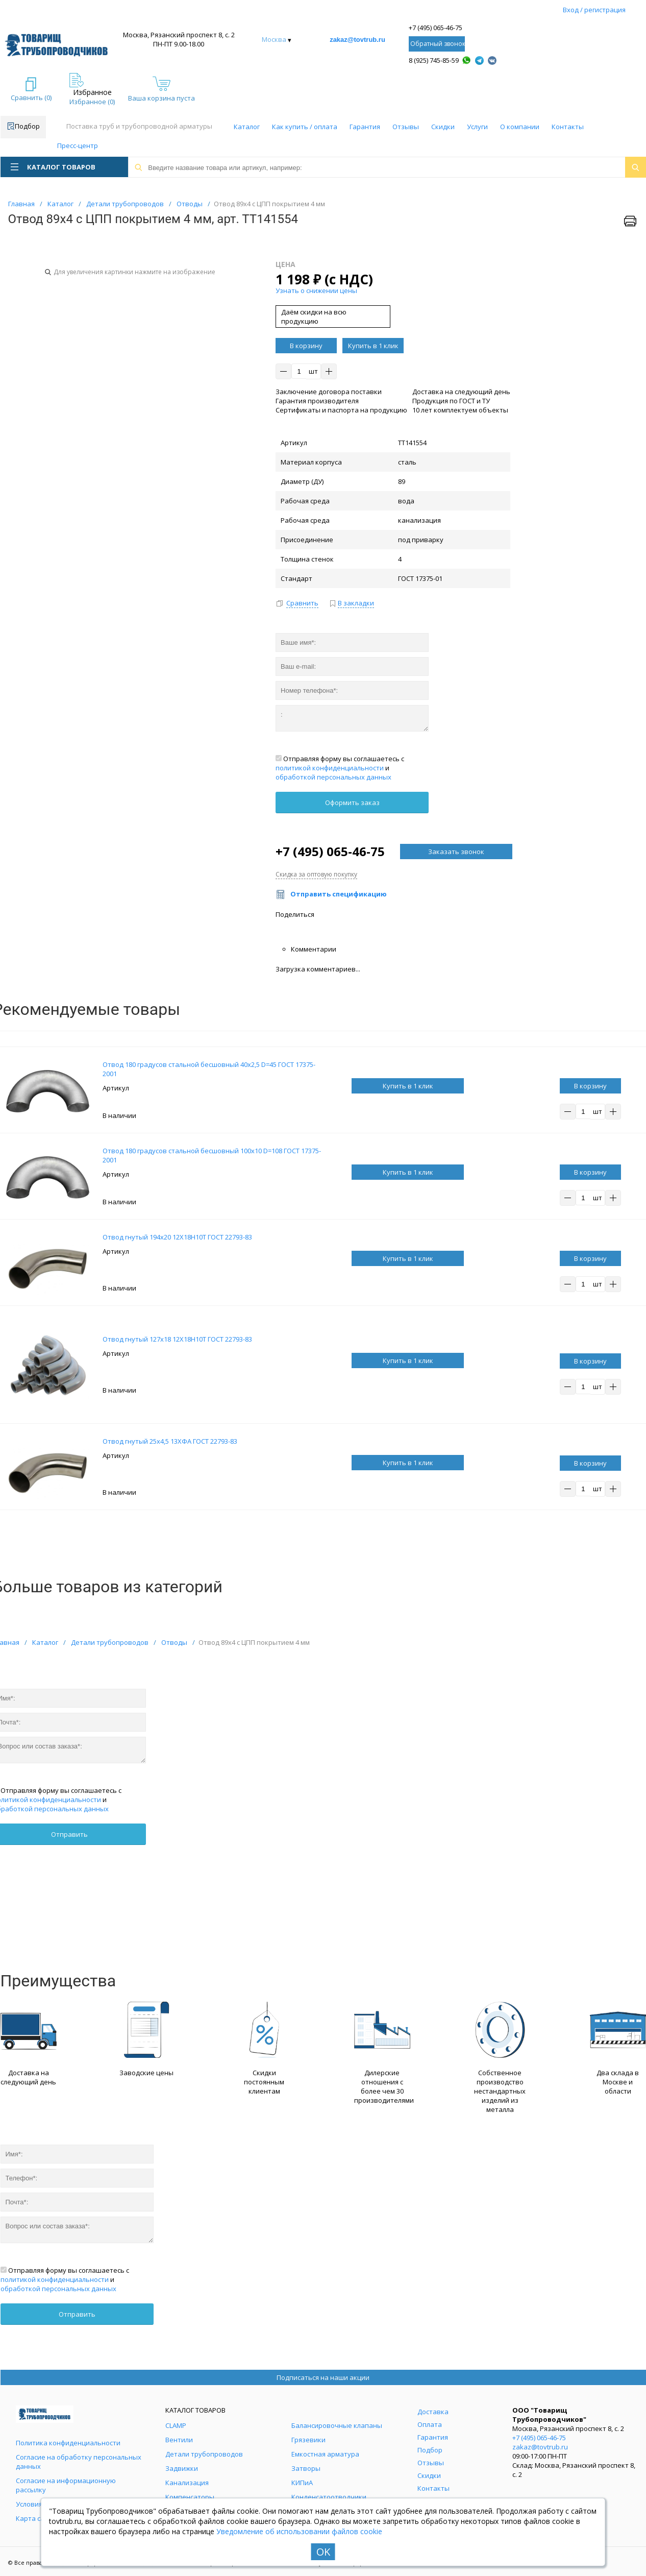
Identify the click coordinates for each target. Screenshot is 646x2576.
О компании (519, 126)
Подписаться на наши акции (323, 2377)
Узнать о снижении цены (316, 290)
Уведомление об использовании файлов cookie (299, 2531)
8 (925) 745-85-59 (434, 60)
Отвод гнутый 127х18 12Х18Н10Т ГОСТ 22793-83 (177, 1339)
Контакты (568, 126)
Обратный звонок (437, 43)
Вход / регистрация (594, 9)
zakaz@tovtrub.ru (357, 39)
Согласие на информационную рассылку (66, 2485)
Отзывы (405, 126)
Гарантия (365, 126)
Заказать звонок (456, 851)
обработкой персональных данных (333, 777)
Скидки (443, 126)
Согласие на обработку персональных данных (78, 2461)
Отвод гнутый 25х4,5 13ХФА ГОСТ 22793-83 (170, 1441)
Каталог (247, 126)
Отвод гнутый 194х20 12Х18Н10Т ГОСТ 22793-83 (177, 1237)
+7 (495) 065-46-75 (435, 27)
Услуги (477, 126)
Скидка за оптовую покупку (316, 874)
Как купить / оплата (304, 126)
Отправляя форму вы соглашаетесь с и (340, 768)
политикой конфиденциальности (330, 767)
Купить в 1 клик (373, 345)
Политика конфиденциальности (68, 2442)
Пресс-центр (77, 145)
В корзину (306, 345)
